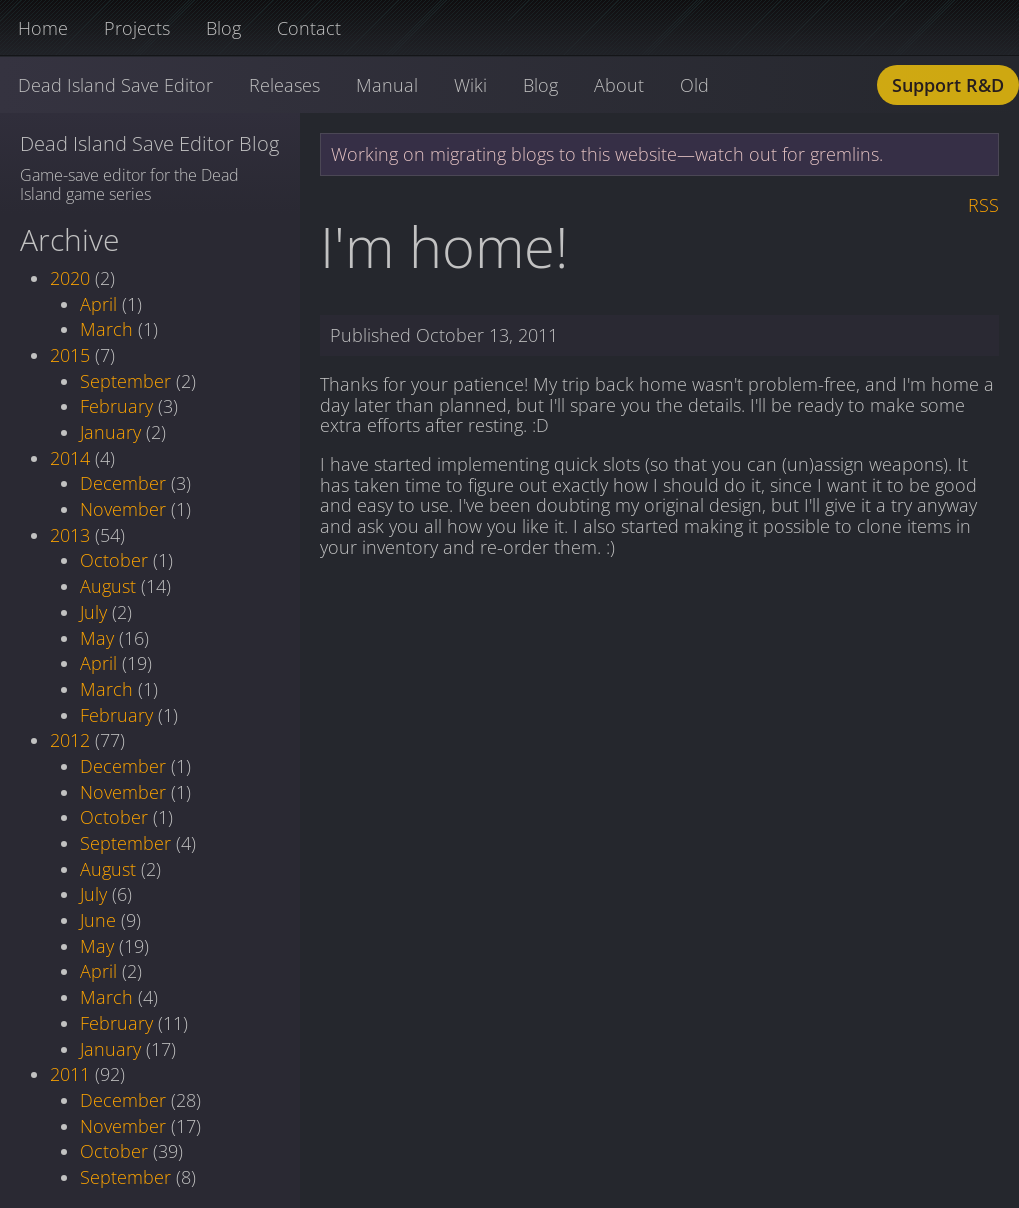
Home (43, 28)
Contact (309, 28)
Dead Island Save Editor (115, 85)
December (123, 483)
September (125, 381)
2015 (70, 355)
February (116, 406)
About (619, 85)
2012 (70, 740)
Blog (223, 28)
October (114, 560)
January (110, 432)
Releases (284, 85)
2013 (70, 535)
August (108, 586)
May (97, 638)
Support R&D (948, 85)
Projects (137, 28)
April (98, 304)
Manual (387, 85)
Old (694, 85)
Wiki (470, 85)
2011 (70, 1074)
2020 (70, 278)
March (106, 329)
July (93, 612)
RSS (983, 205)
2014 (70, 458)
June (98, 920)
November (123, 509)
